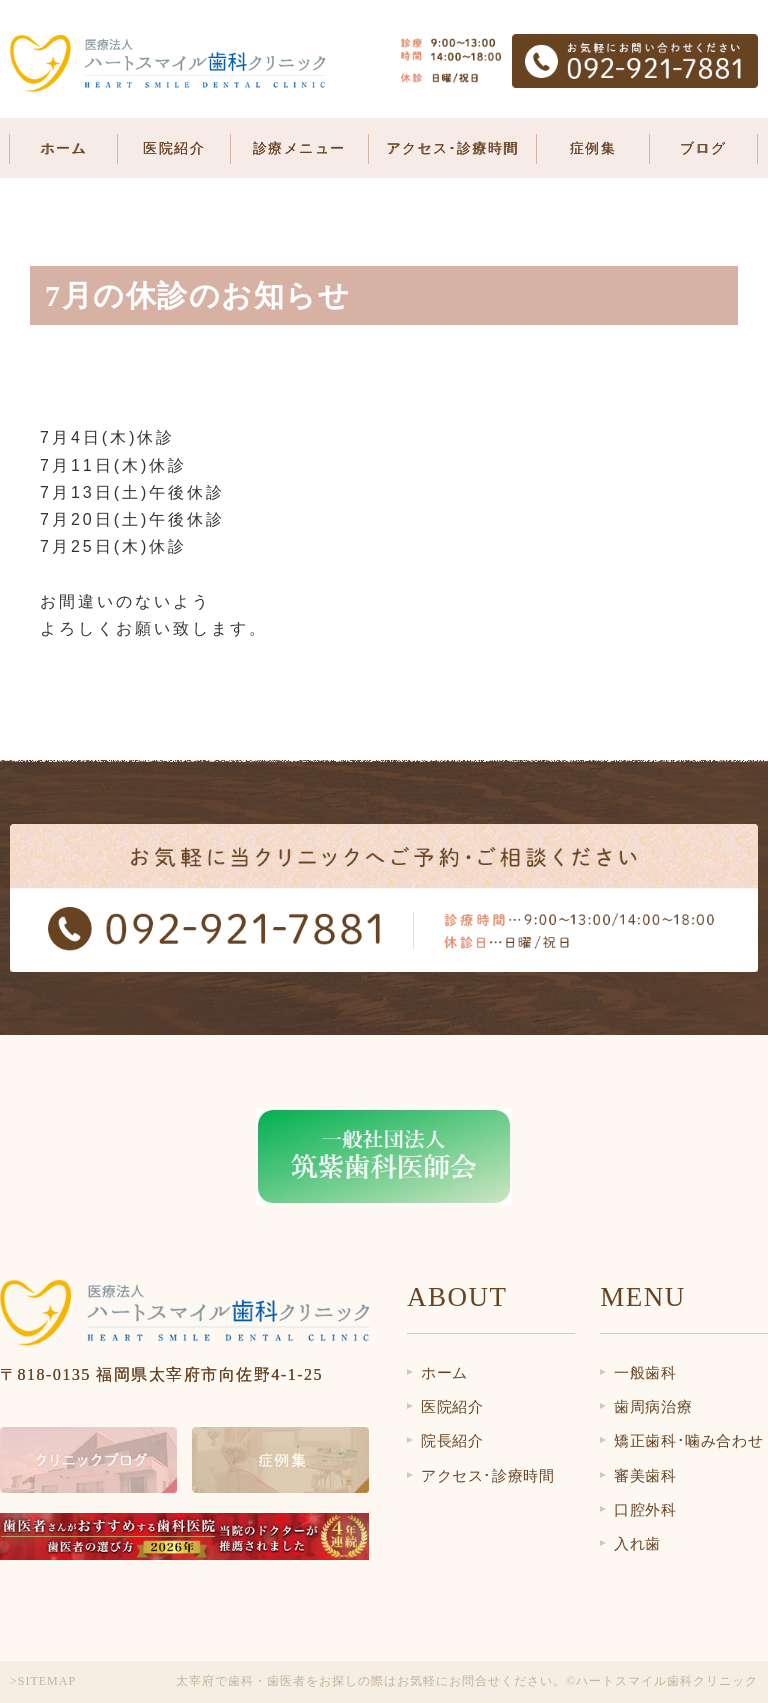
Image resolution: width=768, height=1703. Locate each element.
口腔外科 (645, 1510)
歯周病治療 (653, 1407)
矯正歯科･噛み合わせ (688, 1441)
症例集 (593, 148)
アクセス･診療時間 (452, 148)
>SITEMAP (43, 1681)
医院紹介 (452, 1407)
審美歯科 (645, 1476)
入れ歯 (637, 1544)
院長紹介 (452, 1441)
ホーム (63, 148)
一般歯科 (645, 1373)
